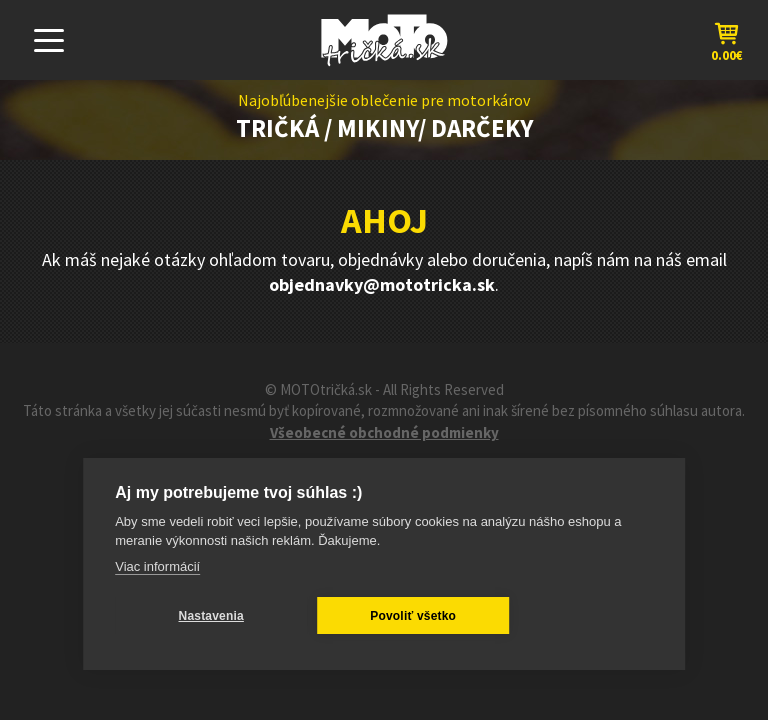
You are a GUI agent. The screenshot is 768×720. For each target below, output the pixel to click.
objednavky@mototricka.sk (382, 284)
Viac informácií (157, 566)
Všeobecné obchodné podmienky (384, 432)
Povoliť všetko (413, 616)
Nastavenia (211, 616)
